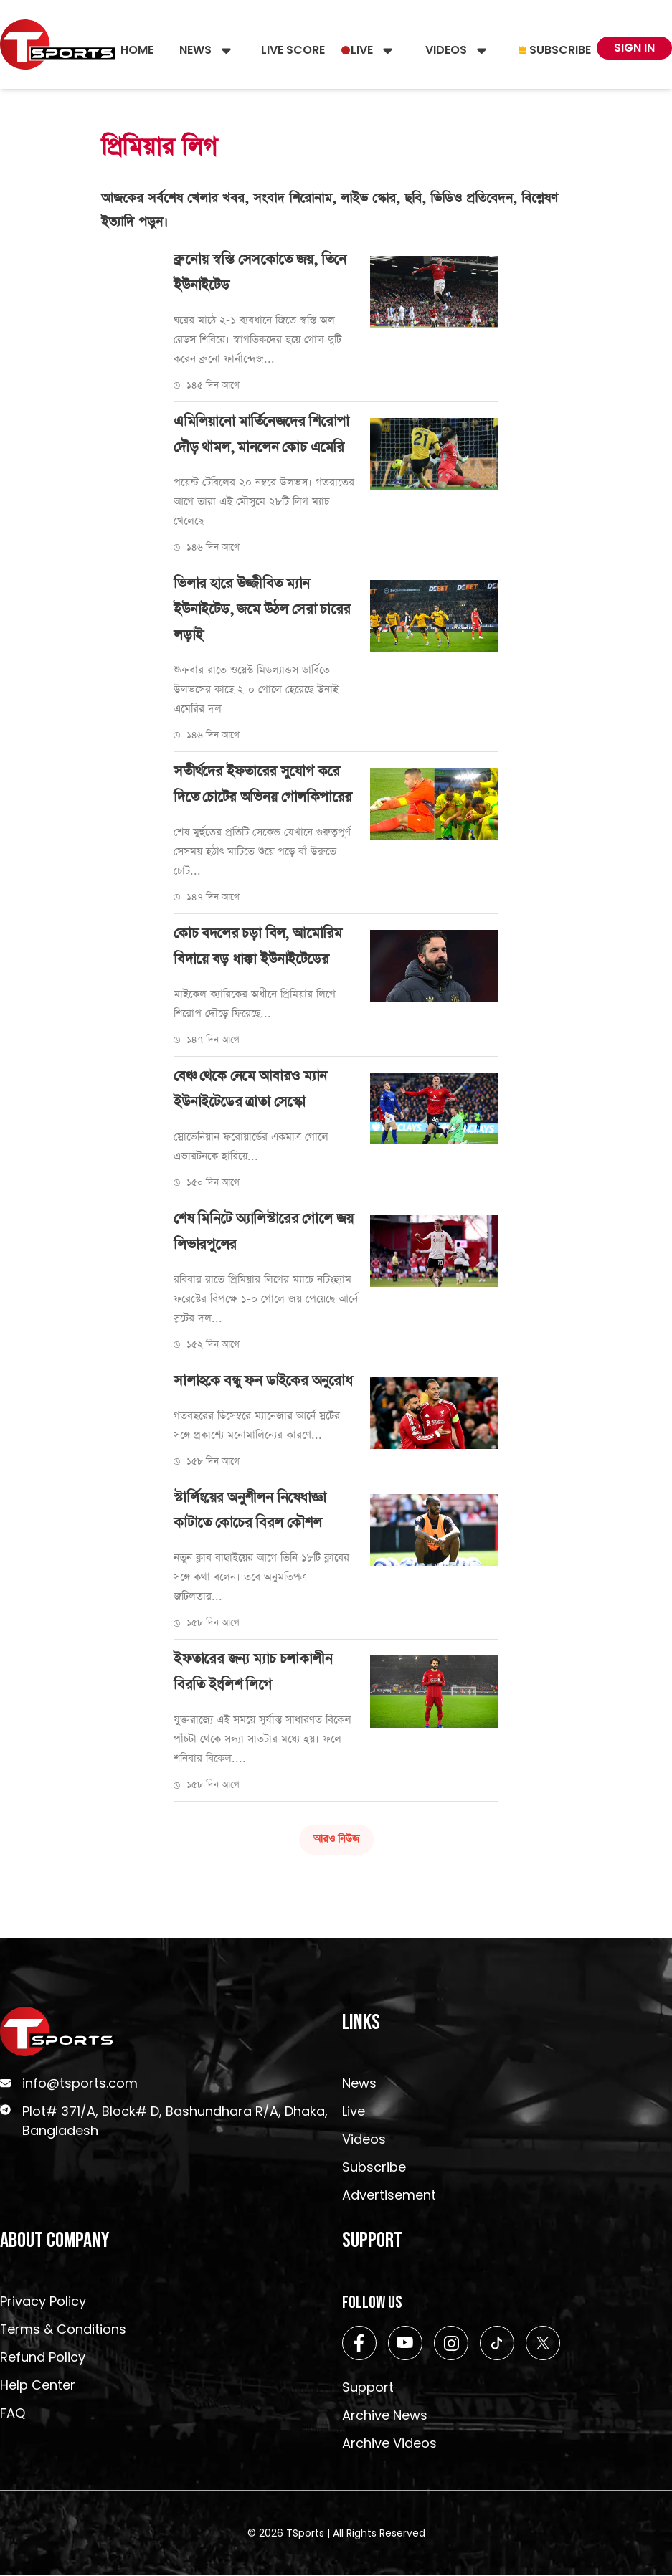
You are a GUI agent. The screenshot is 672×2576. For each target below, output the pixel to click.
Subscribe (555, 50)
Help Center (37, 2386)
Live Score (293, 50)
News (195, 50)
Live (362, 50)
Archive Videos (389, 2444)
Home (136, 50)
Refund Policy (42, 2358)
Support (368, 2388)
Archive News (384, 2416)
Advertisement (389, 2196)
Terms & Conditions (63, 2330)
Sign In (634, 47)
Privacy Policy (43, 2302)
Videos (446, 50)
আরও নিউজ (336, 1840)
